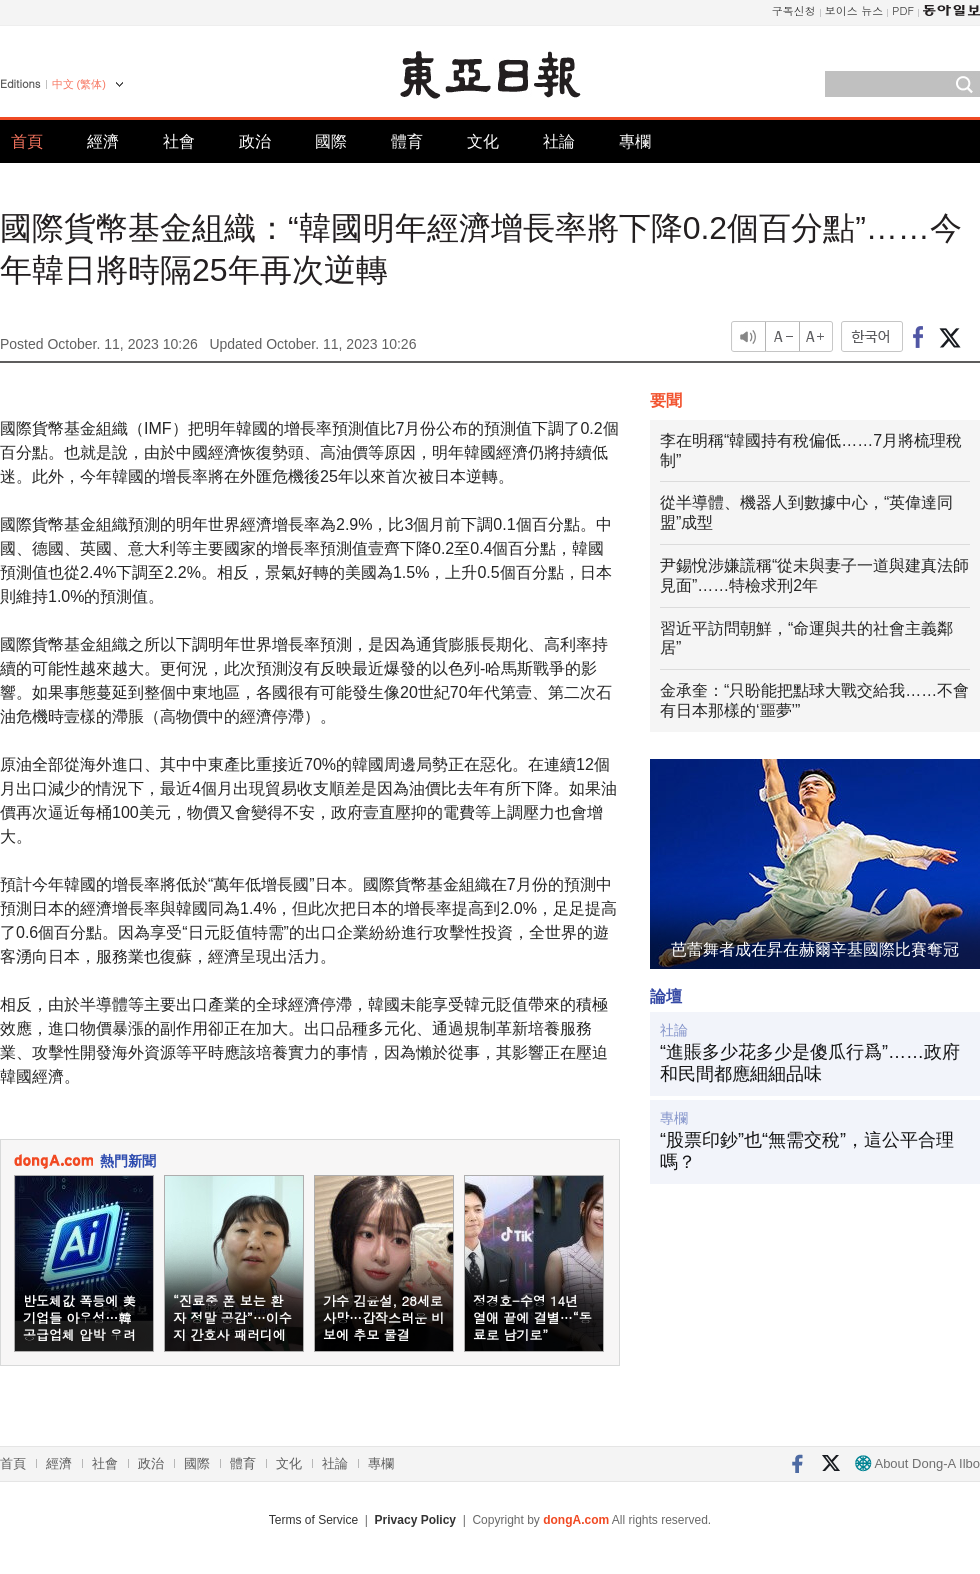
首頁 (27, 141)
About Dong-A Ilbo (917, 1463)
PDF (903, 10)
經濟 (103, 141)
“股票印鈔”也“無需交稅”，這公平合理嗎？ (807, 1151)
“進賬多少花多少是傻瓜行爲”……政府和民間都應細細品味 (810, 1063)
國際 (331, 141)
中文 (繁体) (79, 84)
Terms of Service (313, 1520)
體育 (407, 141)
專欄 (635, 141)
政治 (255, 141)
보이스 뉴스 (854, 10)
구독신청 (794, 10)
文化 (483, 141)
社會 (179, 141)
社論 (559, 141)
